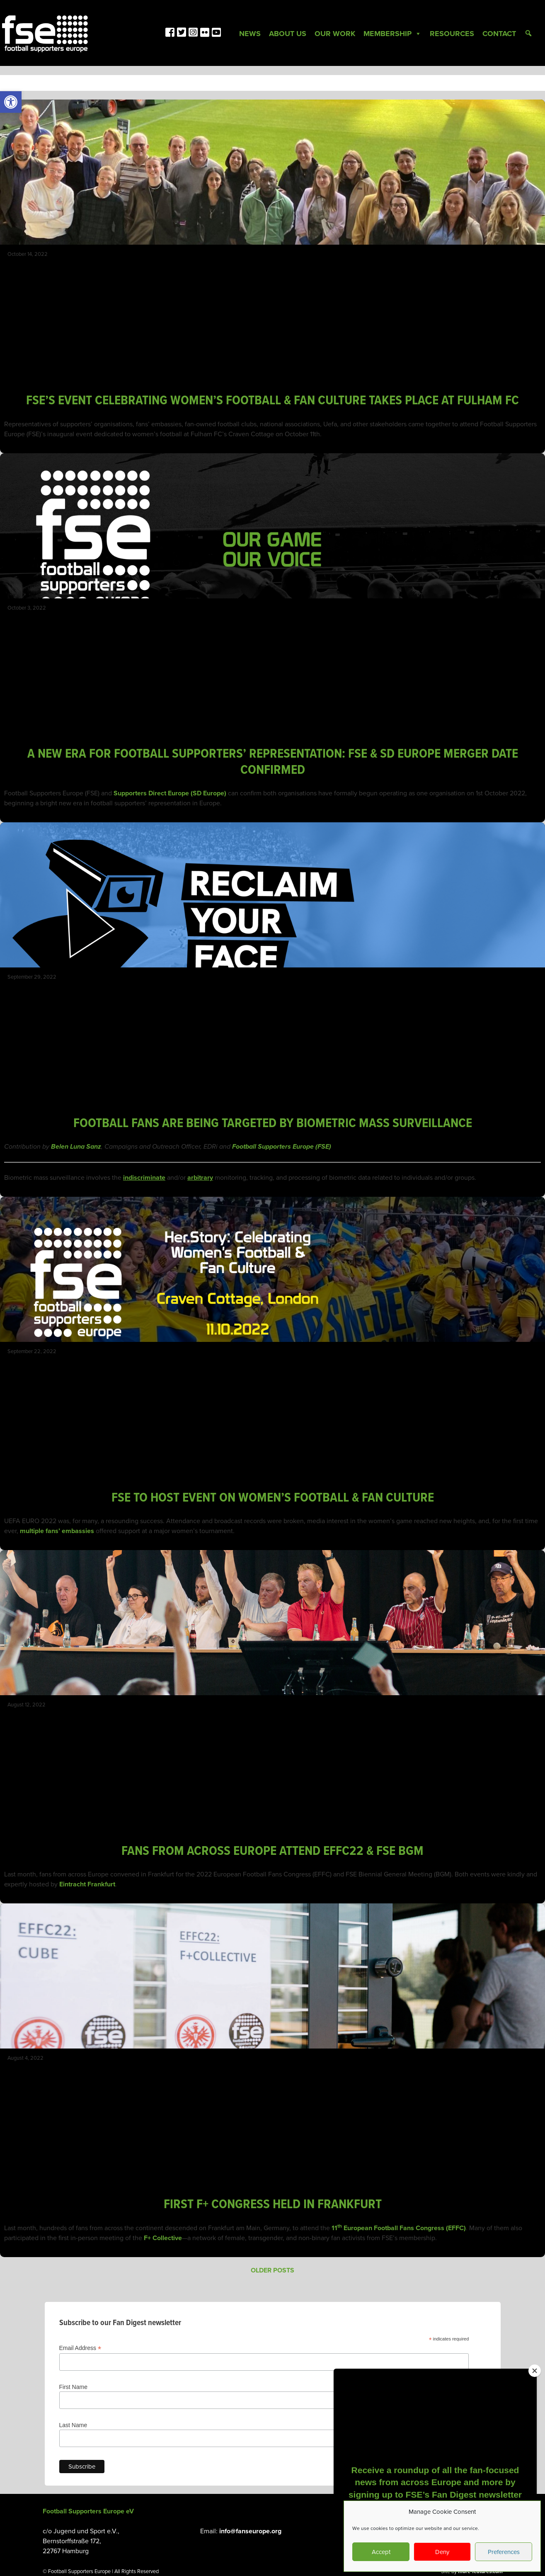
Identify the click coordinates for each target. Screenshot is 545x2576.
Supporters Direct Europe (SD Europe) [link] (170, 793)
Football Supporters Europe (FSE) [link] (281, 1146)
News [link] (250, 33)
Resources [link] (452, 33)
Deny (442, 2552)
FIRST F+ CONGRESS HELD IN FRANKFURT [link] (273, 2204)
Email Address (80, 2348)
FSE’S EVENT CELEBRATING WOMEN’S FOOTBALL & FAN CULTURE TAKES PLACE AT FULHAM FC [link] (272, 400)
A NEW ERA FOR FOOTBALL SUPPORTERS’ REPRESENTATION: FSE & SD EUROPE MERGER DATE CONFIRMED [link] (272, 762)
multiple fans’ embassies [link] (57, 1531)
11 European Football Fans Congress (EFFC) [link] (399, 2228)
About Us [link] (287, 33)
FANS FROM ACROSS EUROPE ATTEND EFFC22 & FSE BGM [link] (272, 1851)
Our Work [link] (335, 33)
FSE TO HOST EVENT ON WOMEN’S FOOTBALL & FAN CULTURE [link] (272, 1498)
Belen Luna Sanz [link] (76, 1146)
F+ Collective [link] (163, 2238)
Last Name (73, 2425)
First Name (73, 2387)
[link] (11, 102)
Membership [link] (392, 33)
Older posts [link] (272, 2270)
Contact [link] (499, 33)
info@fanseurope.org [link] (250, 2531)
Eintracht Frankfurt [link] (87, 1884)
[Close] (534, 2371)
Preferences (504, 2552)
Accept (381, 2552)
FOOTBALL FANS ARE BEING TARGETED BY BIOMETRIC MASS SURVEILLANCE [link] (272, 1123)
